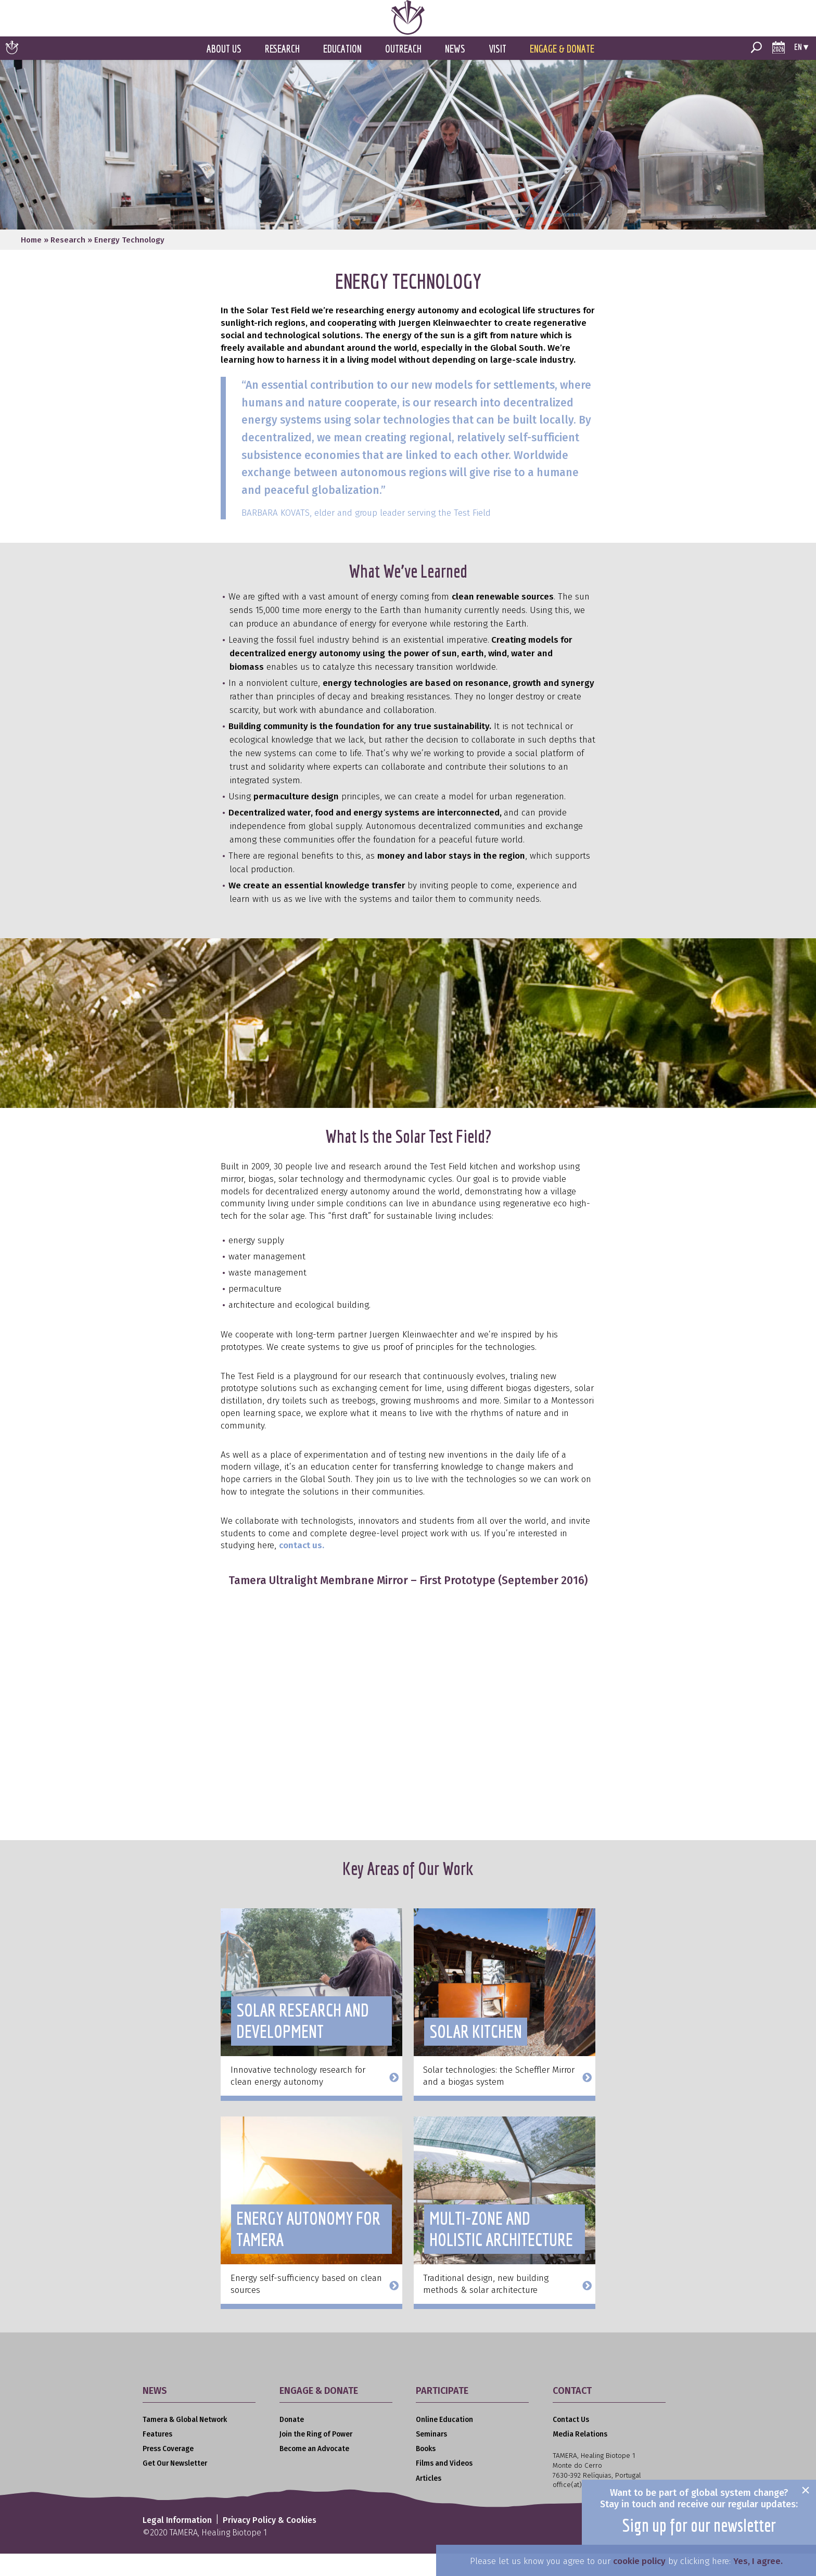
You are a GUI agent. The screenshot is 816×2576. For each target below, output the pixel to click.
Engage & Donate (562, 72)
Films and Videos (444, 2486)
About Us (224, 72)
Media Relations (580, 2457)
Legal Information (177, 2543)
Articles (428, 2501)
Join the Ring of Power (315, 2457)
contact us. (301, 1568)
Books (426, 2471)
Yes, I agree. (758, 2561)
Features (157, 2457)
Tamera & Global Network (185, 2442)
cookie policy (639, 2561)
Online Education (444, 2442)
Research (282, 72)
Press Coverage (168, 2471)
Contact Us (571, 2442)
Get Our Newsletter (175, 2486)
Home (31, 262)
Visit (497, 72)
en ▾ (801, 69)
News (455, 72)
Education (342, 72)
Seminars (431, 2457)
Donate (291, 2442)
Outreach (403, 72)
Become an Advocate (314, 2471)
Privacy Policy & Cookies (269, 2543)
